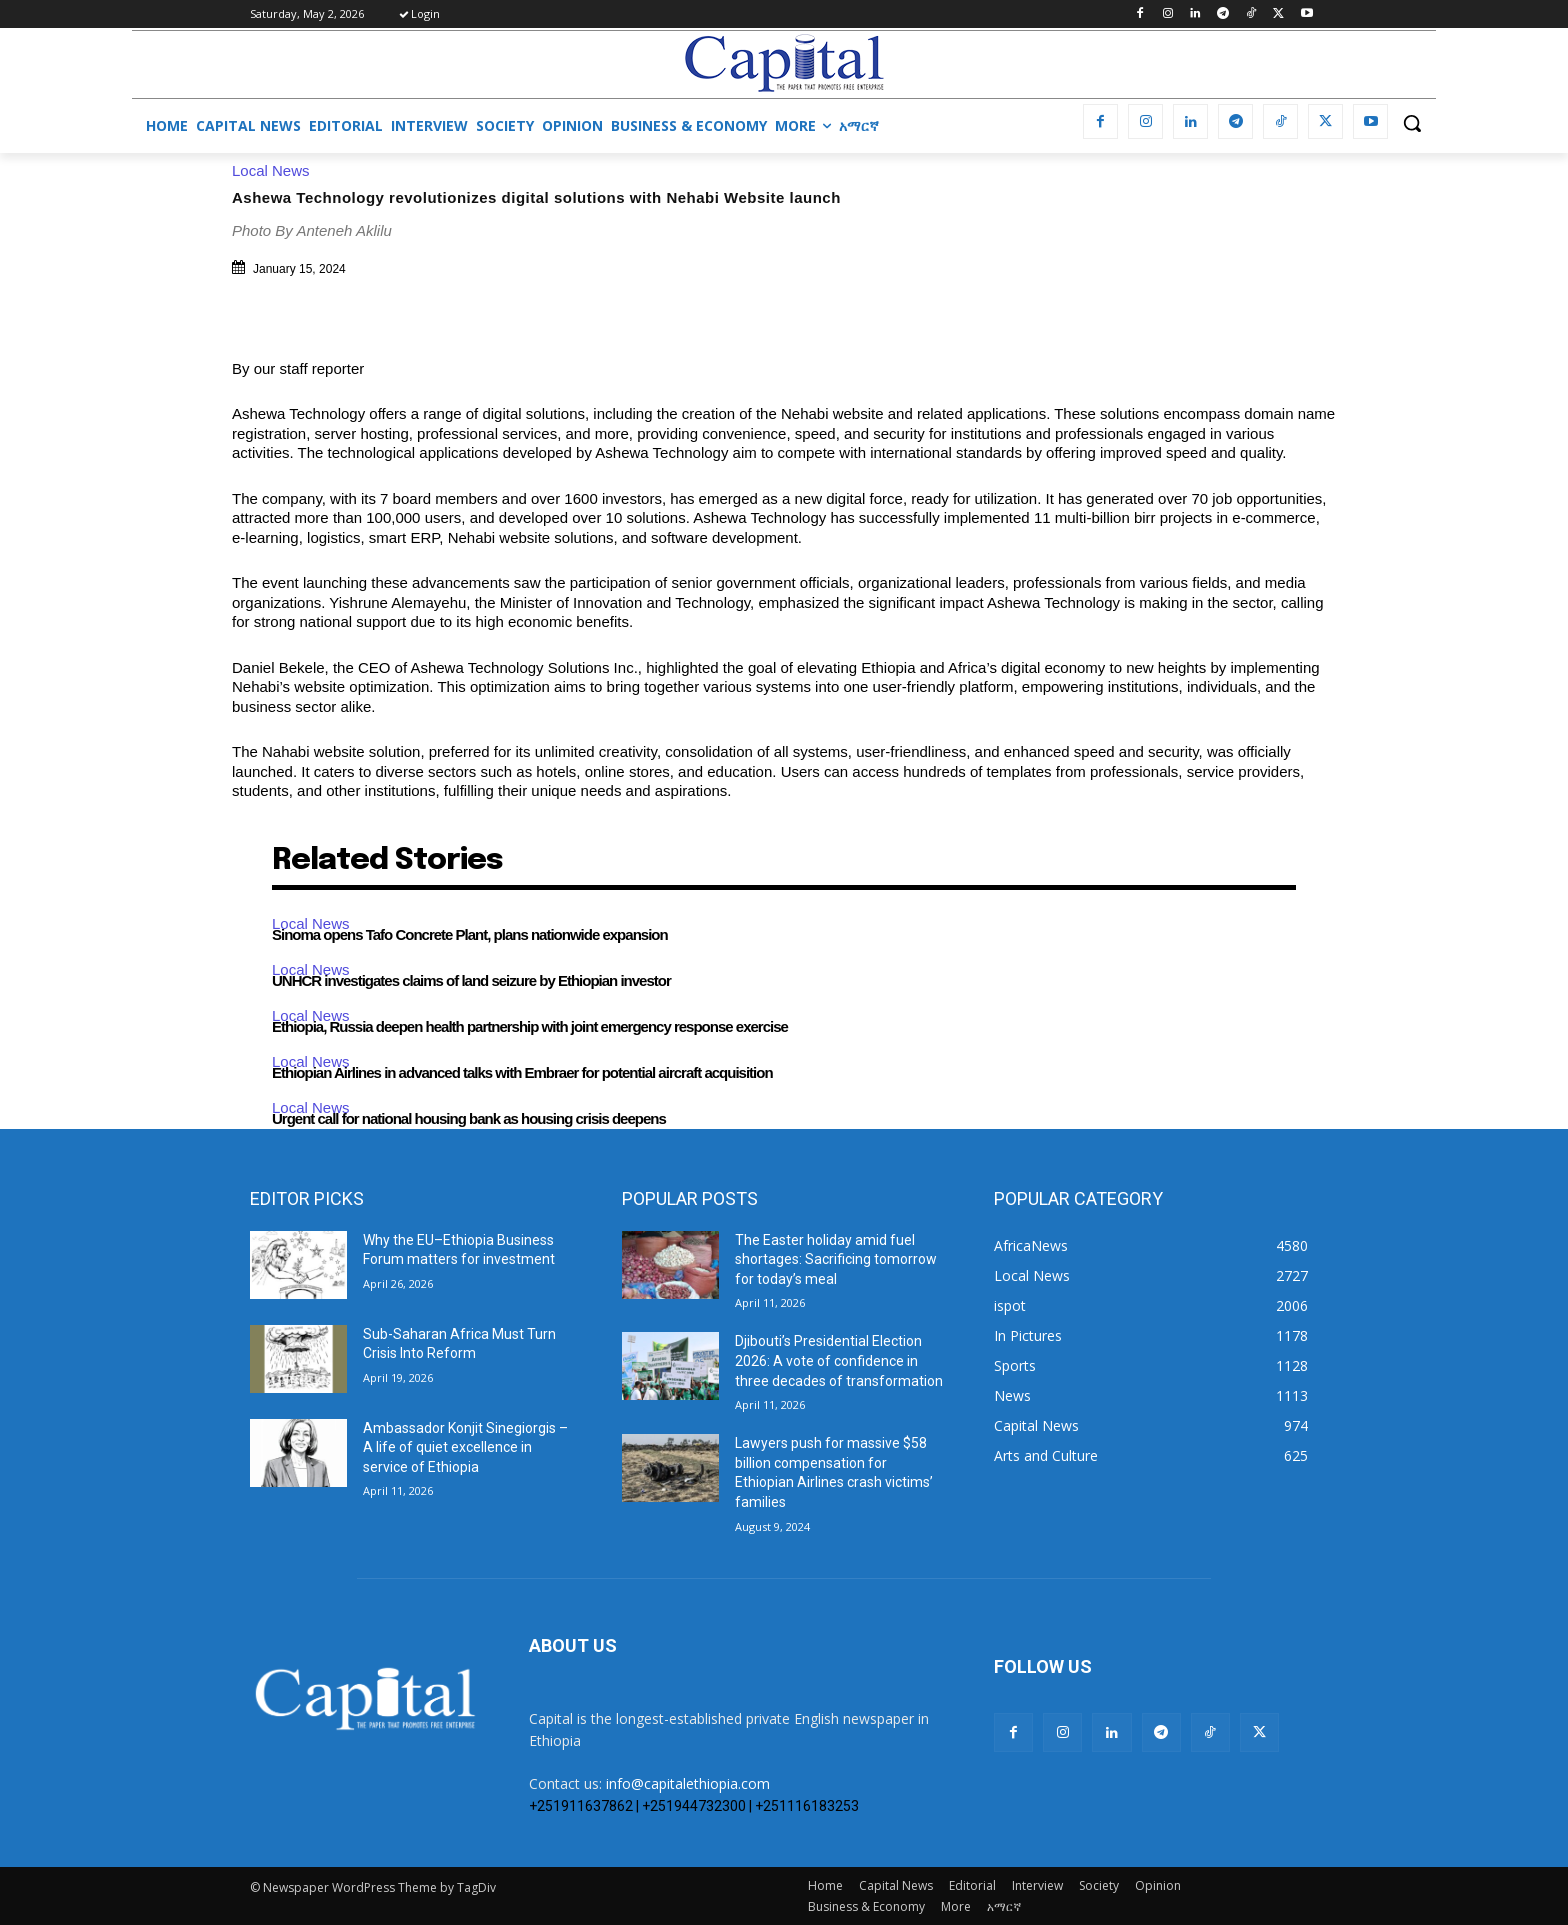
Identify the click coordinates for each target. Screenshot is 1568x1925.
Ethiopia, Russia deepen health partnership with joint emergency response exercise (530, 1026)
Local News (276, 170)
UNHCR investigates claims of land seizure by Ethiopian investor (471, 980)
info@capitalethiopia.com (688, 1783)
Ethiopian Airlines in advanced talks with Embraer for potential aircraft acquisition (522, 1072)
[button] (1412, 123)
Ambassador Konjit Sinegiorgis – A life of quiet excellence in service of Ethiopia (465, 1447)
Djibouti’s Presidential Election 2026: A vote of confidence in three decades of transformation (839, 1360)
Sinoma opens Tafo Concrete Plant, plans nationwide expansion (470, 934)
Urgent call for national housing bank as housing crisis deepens (469, 1118)
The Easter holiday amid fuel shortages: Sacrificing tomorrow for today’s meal (836, 1259)
